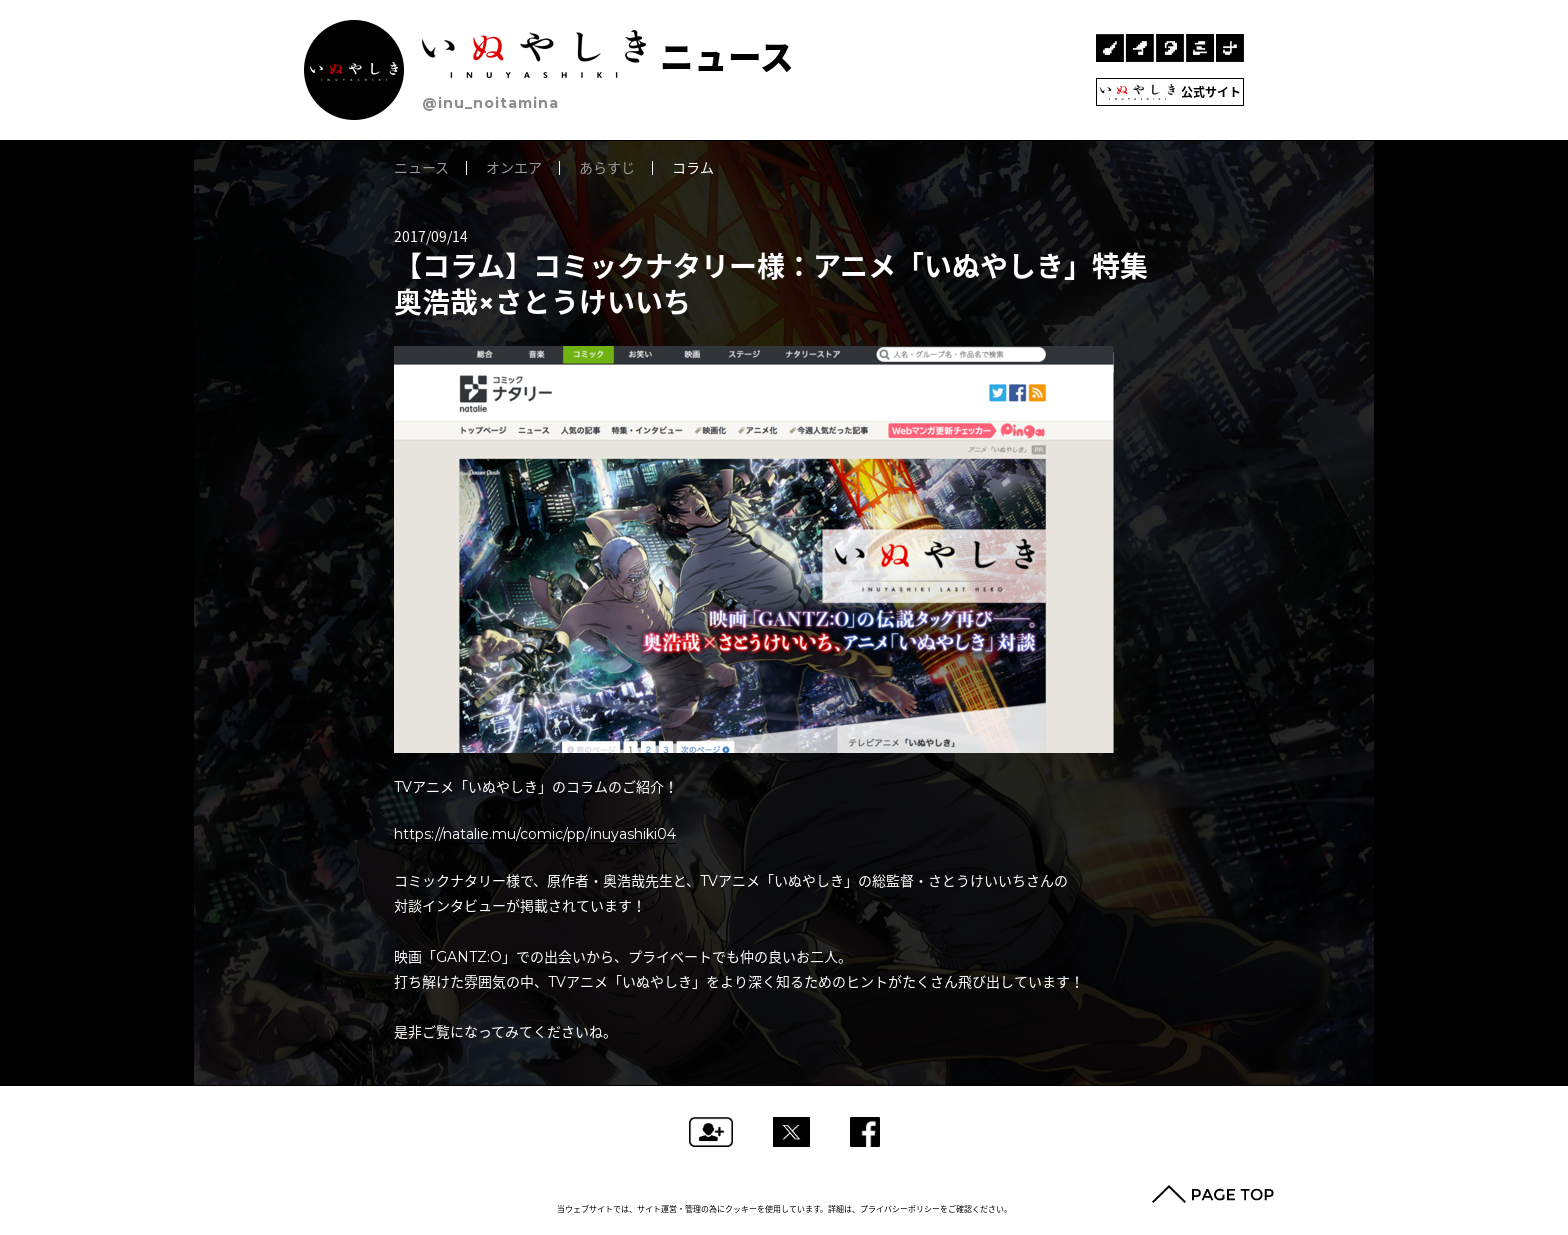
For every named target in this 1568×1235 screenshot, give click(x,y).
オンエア (514, 168)
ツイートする (791, 1132)
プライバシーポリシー (900, 1209)
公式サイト (1170, 92)
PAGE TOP (1213, 1194)
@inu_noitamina (490, 103)
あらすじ (607, 168)
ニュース (608, 57)
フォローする (711, 1132)
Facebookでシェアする (865, 1132)
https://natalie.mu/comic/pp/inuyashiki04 (535, 834)
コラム (693, 168)
